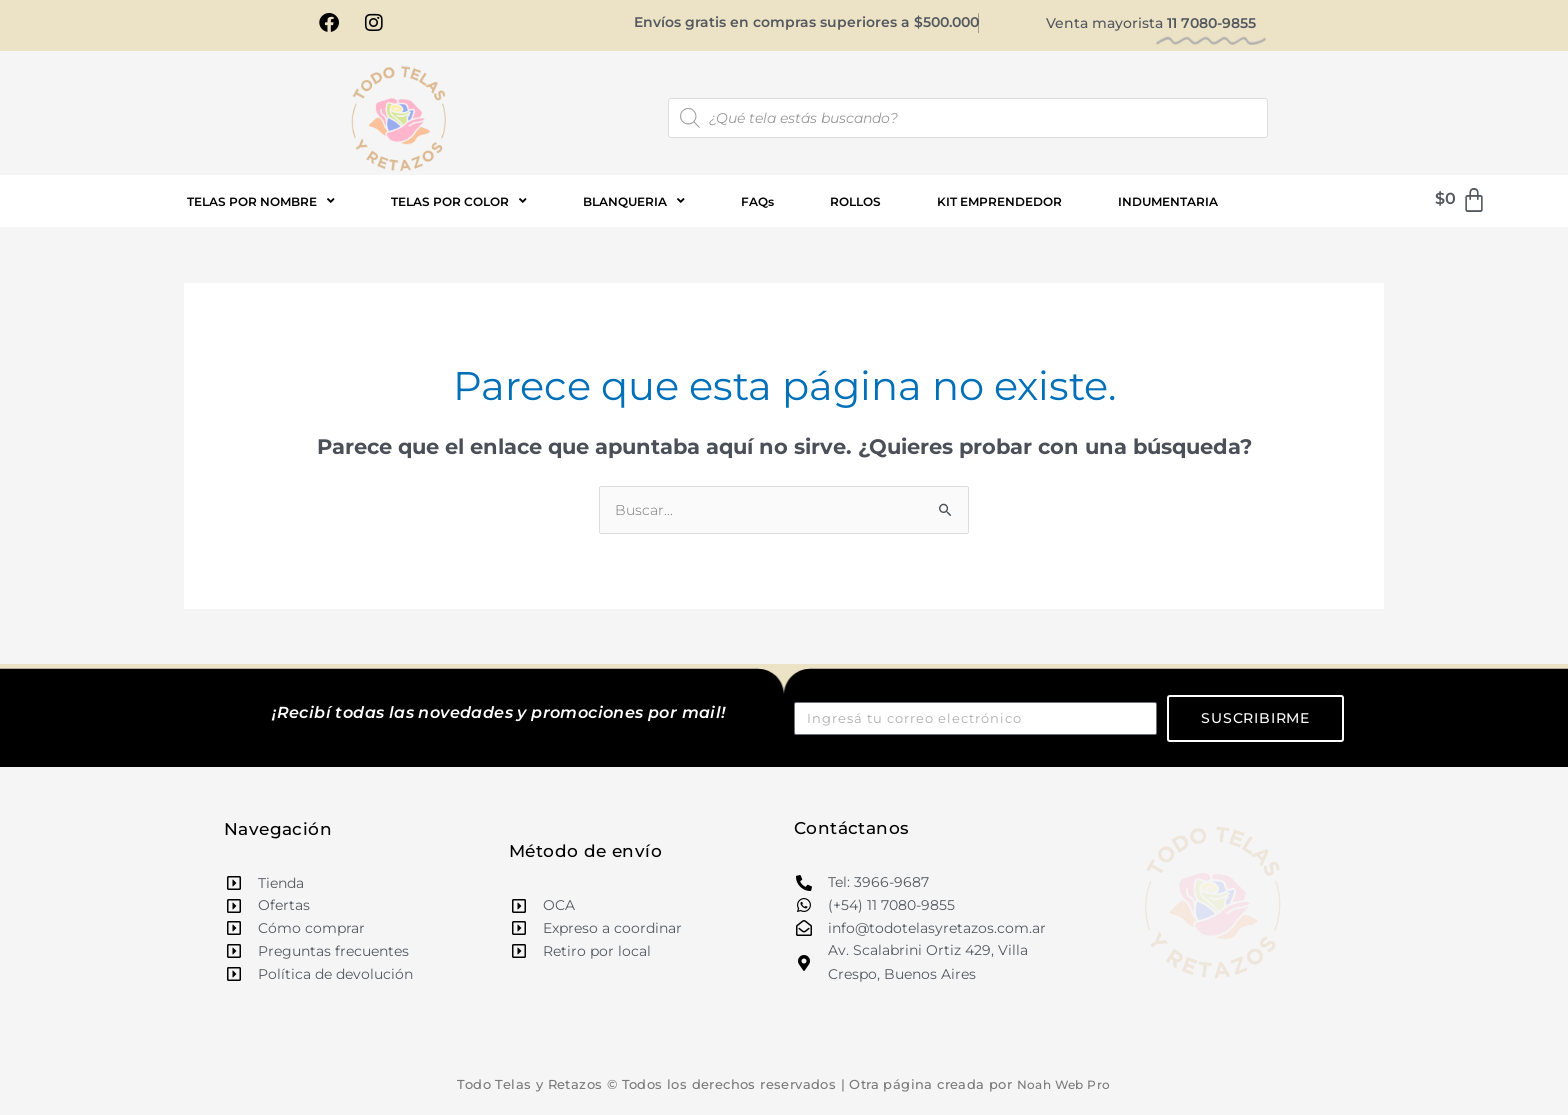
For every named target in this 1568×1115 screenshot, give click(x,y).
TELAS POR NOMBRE (261, 202)
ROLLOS (855, 202)
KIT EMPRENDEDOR (999, 202)
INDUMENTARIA (1168, 202)
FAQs (757, 202)
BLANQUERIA (634, 202)
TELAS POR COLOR (459, 202)
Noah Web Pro (1064, 1087)
